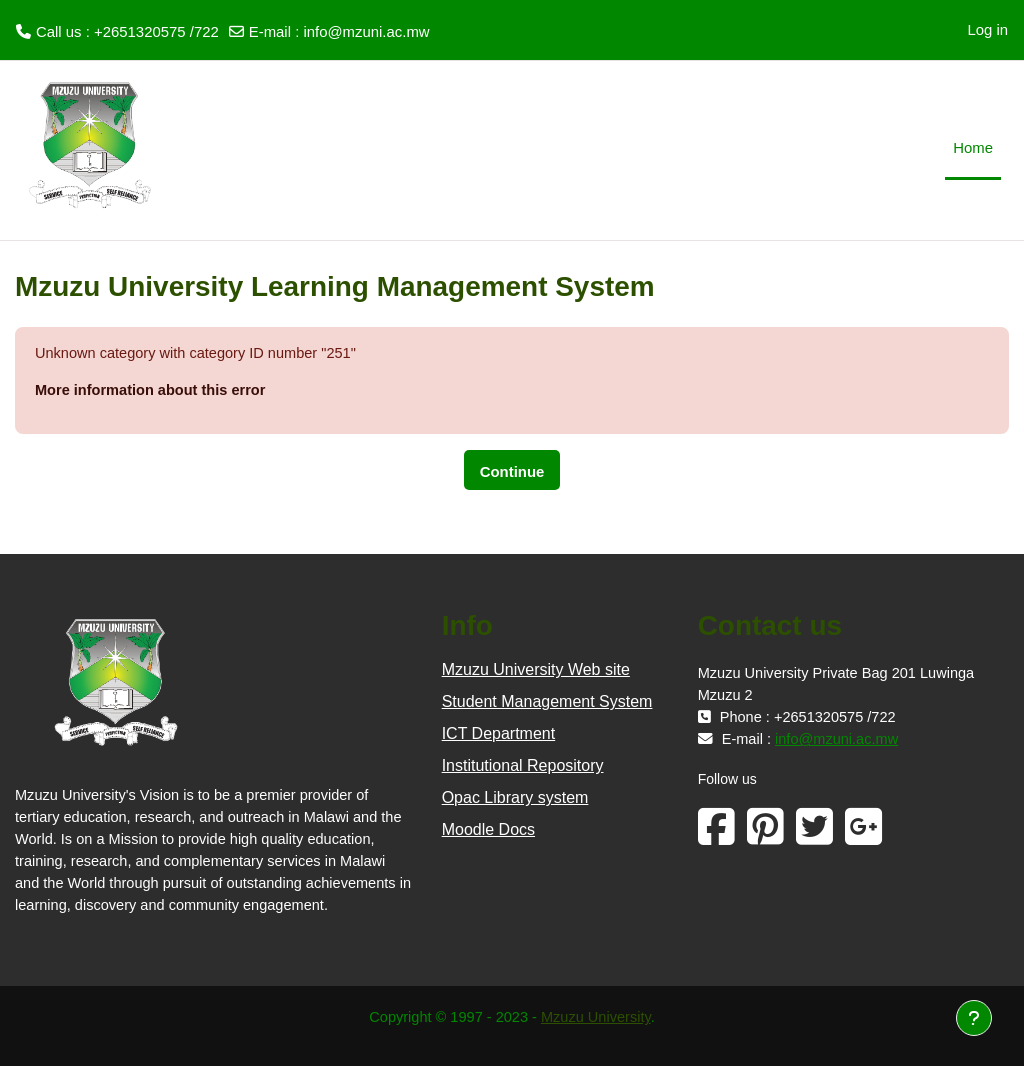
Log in (987, 29)
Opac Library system (515, 798)
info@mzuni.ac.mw (366, 31)
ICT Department (499, 734)
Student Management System (547, 702)
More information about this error (153, 391)
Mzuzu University (598, 1018)
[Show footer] (974, 1018)
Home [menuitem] (973, 147)
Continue (512, 472)
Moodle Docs (488, 830)
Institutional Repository (523, 766)
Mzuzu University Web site (536, 670)
